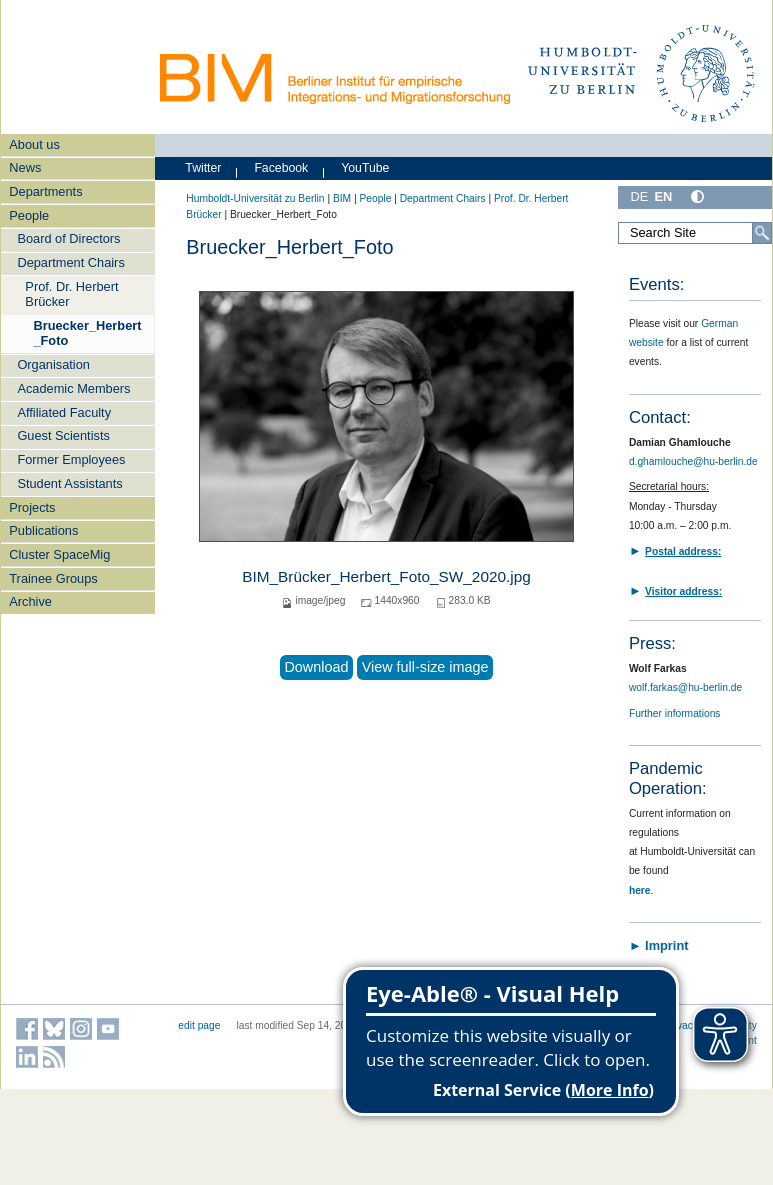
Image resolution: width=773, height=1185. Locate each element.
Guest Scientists (63, 435)
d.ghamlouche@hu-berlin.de (693, 461)
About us (34, 144)
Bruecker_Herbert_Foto (87, 333)
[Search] (762, 233)
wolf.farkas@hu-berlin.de (685, 687)
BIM (342, 198)
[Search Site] (695, 233)
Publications (43, 530)
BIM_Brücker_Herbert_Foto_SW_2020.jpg (386, 576)
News (25, 167)
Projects (32, 507)
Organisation (53, 364)
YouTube (365, 168)
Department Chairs (70, 262)
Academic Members (73, 388)
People (29, 215)
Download (316, 667)
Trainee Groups (53, 578)
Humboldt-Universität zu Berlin (255, 198)
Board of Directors (68, 238)
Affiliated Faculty (64, 412)
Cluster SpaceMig (59, 554)
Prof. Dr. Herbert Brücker (71, 294)
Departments (45, 191)
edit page (199, 1025)
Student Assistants (69, 483)
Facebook (281, 168)
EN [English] (663, 196)
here (640, 890)
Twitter (203, 168)
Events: (656, 284)
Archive (30, 601)
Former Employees (71, 459)
